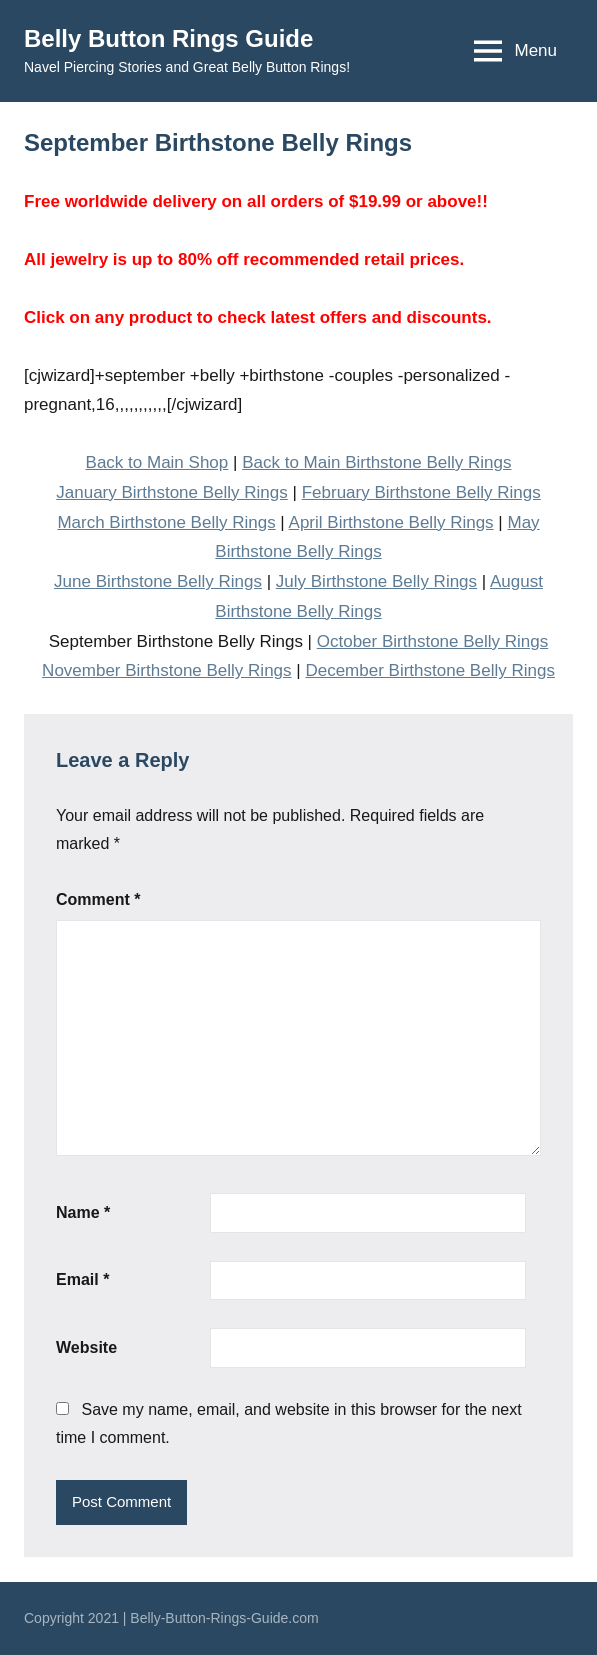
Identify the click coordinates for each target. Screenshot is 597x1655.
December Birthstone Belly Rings (429, 670)
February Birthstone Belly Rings (421, 492)
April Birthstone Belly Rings (391, 522)
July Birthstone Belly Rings (376, 581)
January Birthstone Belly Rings (172, 492)
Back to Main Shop (157, 462)
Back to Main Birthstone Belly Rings (376, 462)
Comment (98, 899)
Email (82, 1279)
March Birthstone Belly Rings (166, 522)
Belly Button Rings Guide (168, 38)
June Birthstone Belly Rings (158, 581)
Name (83, 1212)
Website (86, 1347)
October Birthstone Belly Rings (433, 641)
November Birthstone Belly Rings (166, 670)
